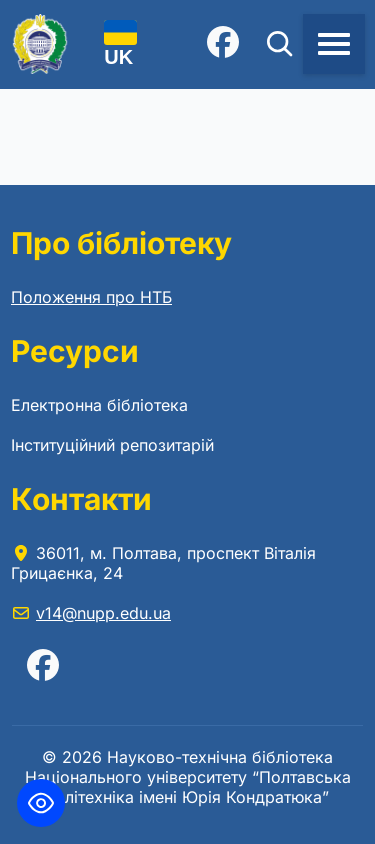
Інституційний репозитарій (112, 445)
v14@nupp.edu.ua (103, 613)
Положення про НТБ (91, 297)
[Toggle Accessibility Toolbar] (41, 803)
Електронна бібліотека (99, 405)
